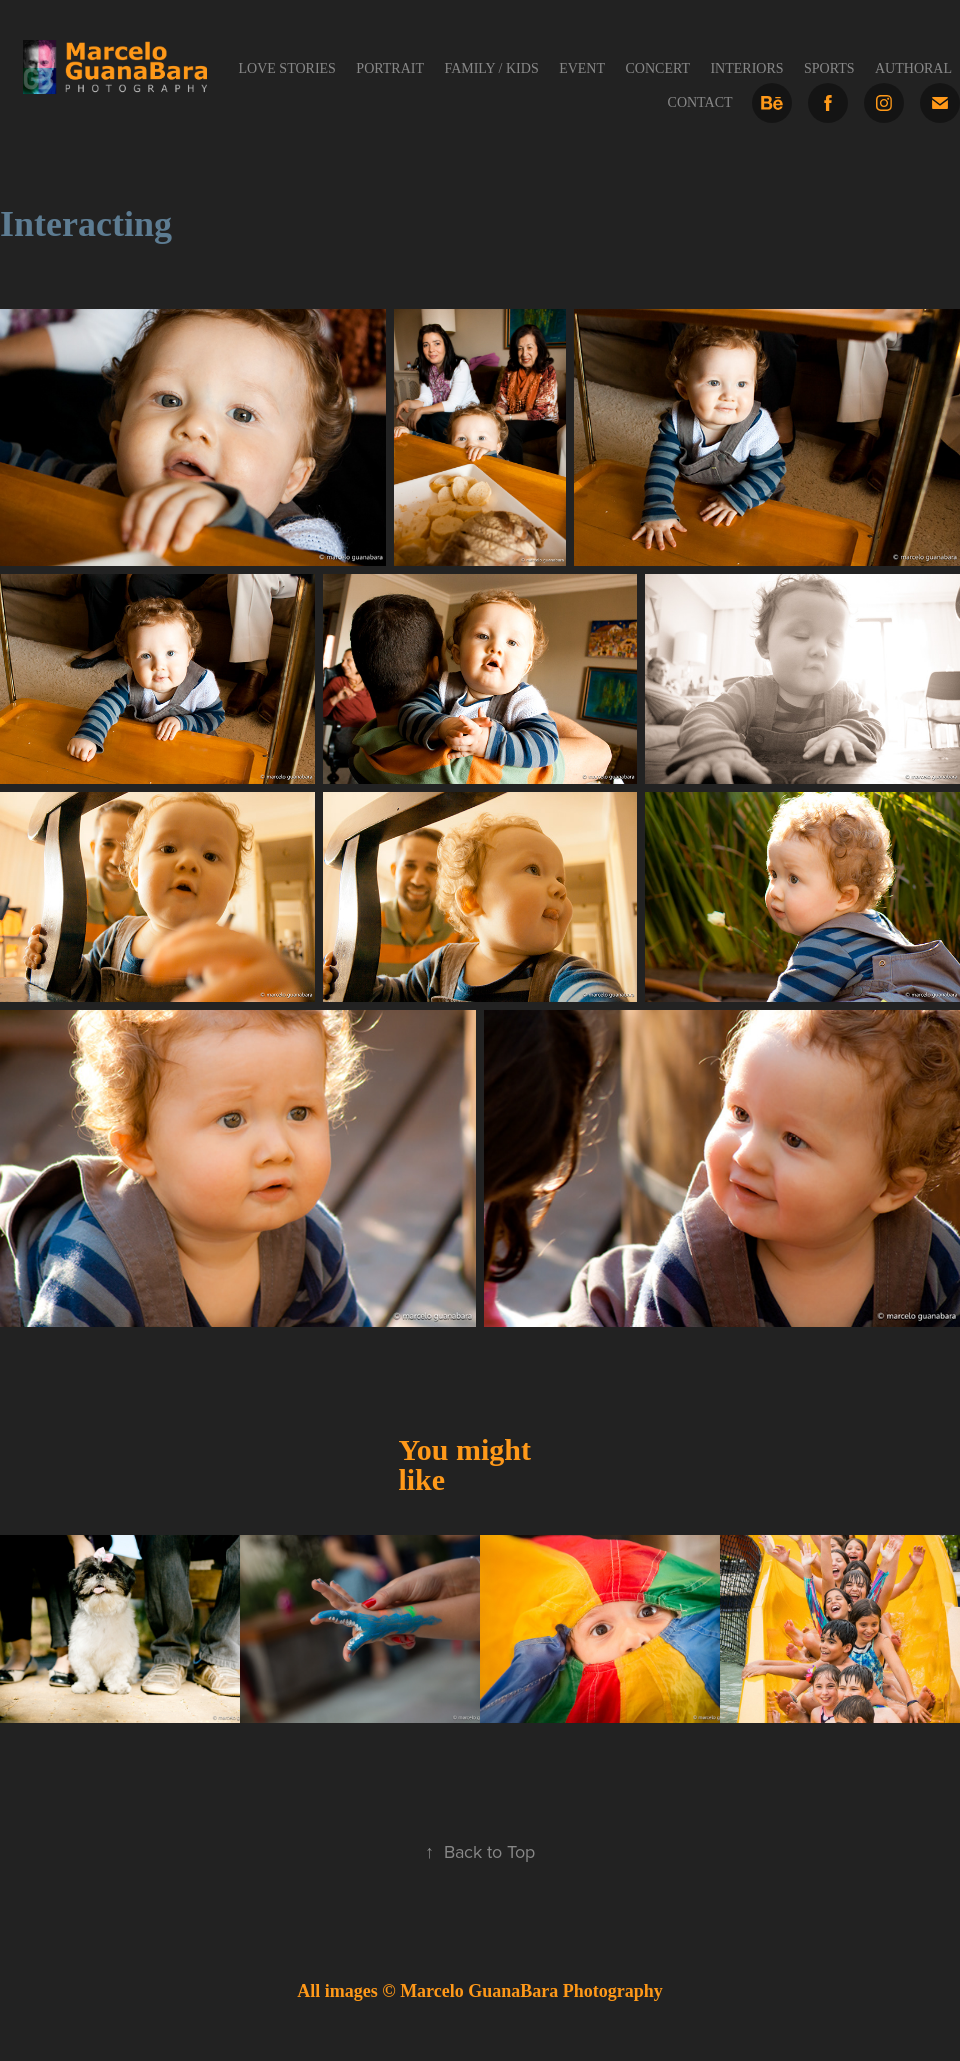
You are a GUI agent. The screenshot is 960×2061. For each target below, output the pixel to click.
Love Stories (287, 68)
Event (582, 68)
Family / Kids (491, 68)
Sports (829, 68)
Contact (700, 102)
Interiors (746, 68)
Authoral (913, 68)
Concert (657, 68)
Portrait (390, 68)
